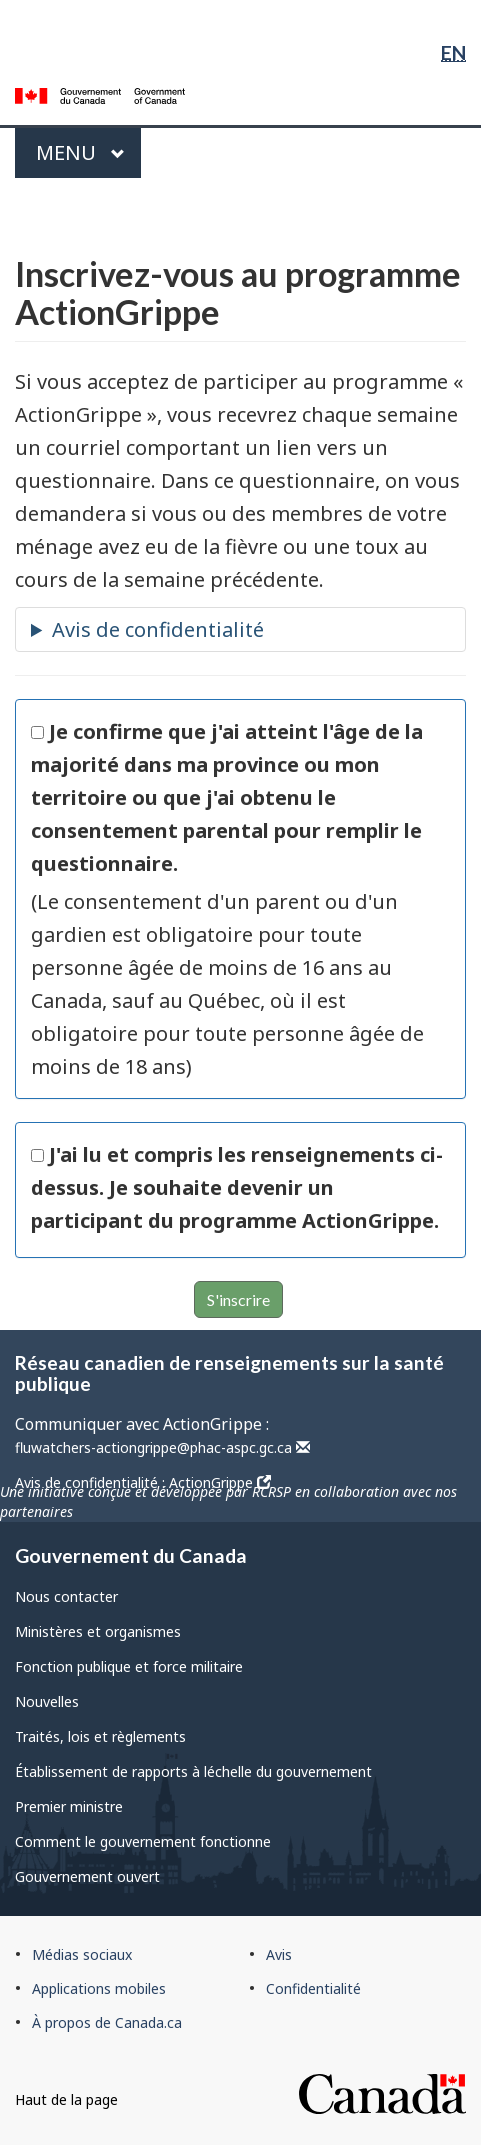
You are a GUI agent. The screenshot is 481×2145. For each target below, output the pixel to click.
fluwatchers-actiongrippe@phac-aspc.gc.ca (162, 1447)
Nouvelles (47, 1701)
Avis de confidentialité (158, 629)
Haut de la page (66, 2099)
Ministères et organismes (98, 1631)
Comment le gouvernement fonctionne (143, 1841)
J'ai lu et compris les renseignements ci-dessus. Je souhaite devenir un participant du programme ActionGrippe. (237, 1187)
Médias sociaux (82, 1954)
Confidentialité (313, 1988)
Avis (279, 1954)
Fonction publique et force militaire (129, 1666)
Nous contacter (66, 1596)
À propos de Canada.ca (107, 2022)
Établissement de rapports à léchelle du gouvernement (193, 1771)
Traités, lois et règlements (100, 1736)
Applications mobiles (99, 1988)
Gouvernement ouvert (87, 1876)
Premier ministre (69, 1806)
